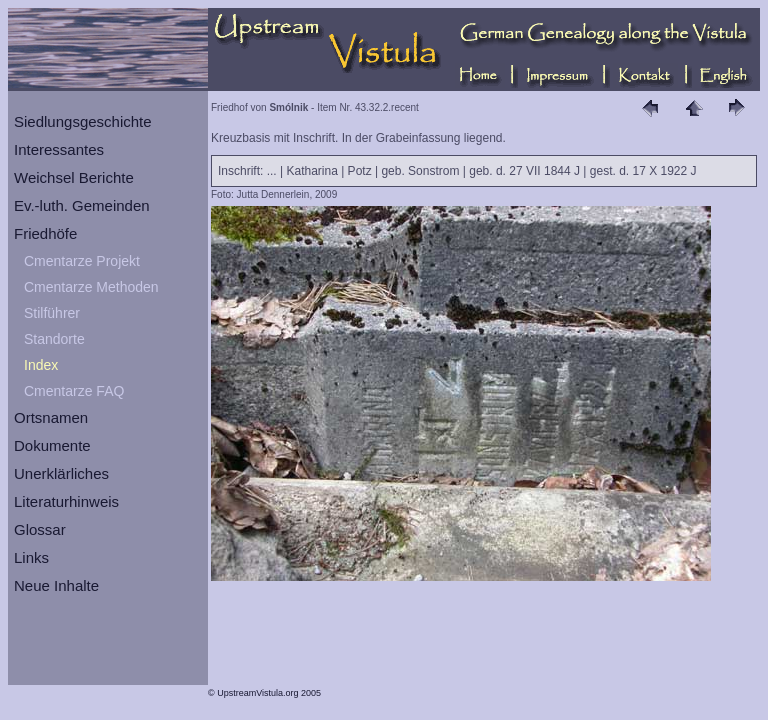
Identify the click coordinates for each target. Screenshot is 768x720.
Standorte (54, 339)
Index (41, 365)
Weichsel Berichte (74, 177)
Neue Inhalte (56, 585)
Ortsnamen (51, 417)
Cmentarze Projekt (82, 261)
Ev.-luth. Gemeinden (82, 205)
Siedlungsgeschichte (83, 121)
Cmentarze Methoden (91, 287)
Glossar (40, 529)
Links (31, 557)
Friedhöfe (45, 233)
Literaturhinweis (66, 501)
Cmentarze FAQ (74, 391)
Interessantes (59, 149)
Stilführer (52, 313)
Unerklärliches (61, 473)
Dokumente (52, 445)
